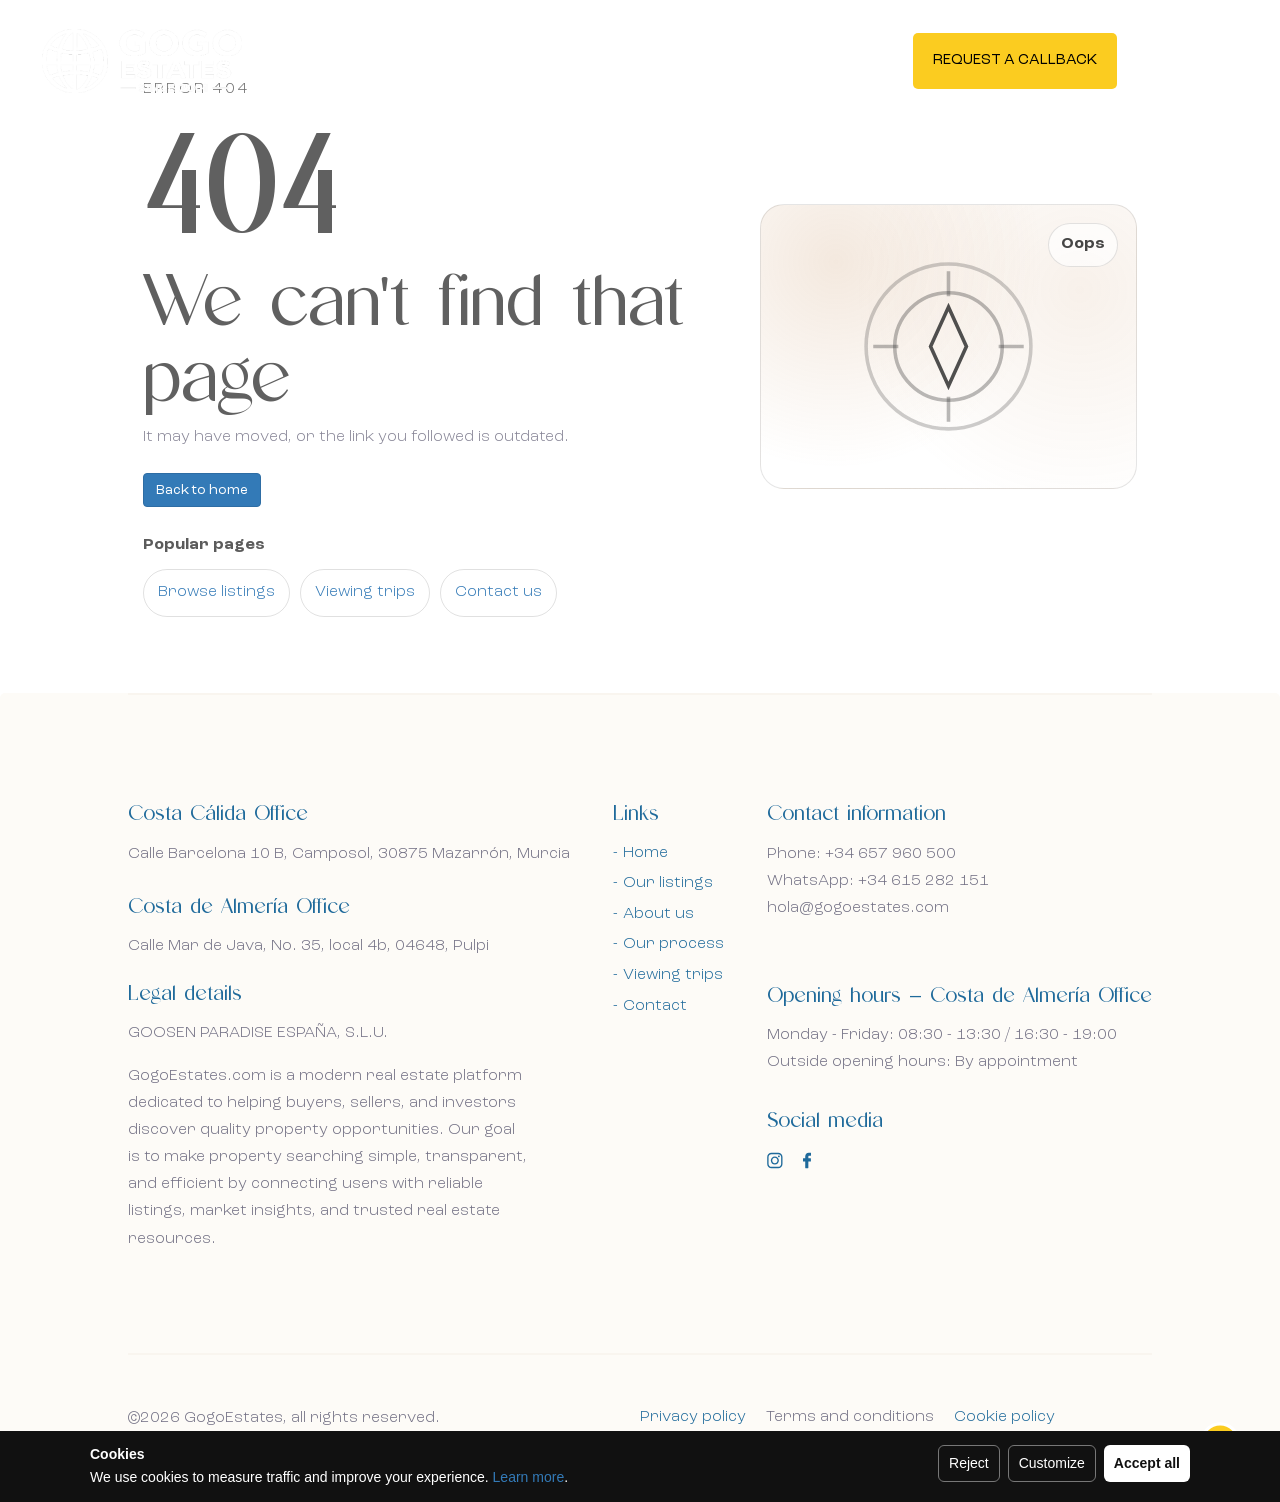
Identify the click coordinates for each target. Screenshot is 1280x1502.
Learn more (529, 1477)
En (1183, 60)
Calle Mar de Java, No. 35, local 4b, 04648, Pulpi (308, 946)
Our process (673, 944)
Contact (655, 1006)
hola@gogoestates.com (858, 908)
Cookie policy (1004, 1417)
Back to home (202, 490)
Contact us (498, 592)
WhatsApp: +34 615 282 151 (878, 881)
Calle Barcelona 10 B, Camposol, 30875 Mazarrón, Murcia (349, 854)
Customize (1052, 1463)
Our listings (668, 883)
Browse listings (216, 592)
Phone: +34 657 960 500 (861, 854)
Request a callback (1015, 61)
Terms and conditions (850, 1417)
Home (645, 853)
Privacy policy (693, 1417)
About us (658, 914)
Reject (969, 1463)
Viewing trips (365, 592)
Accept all (1147, 1463)
